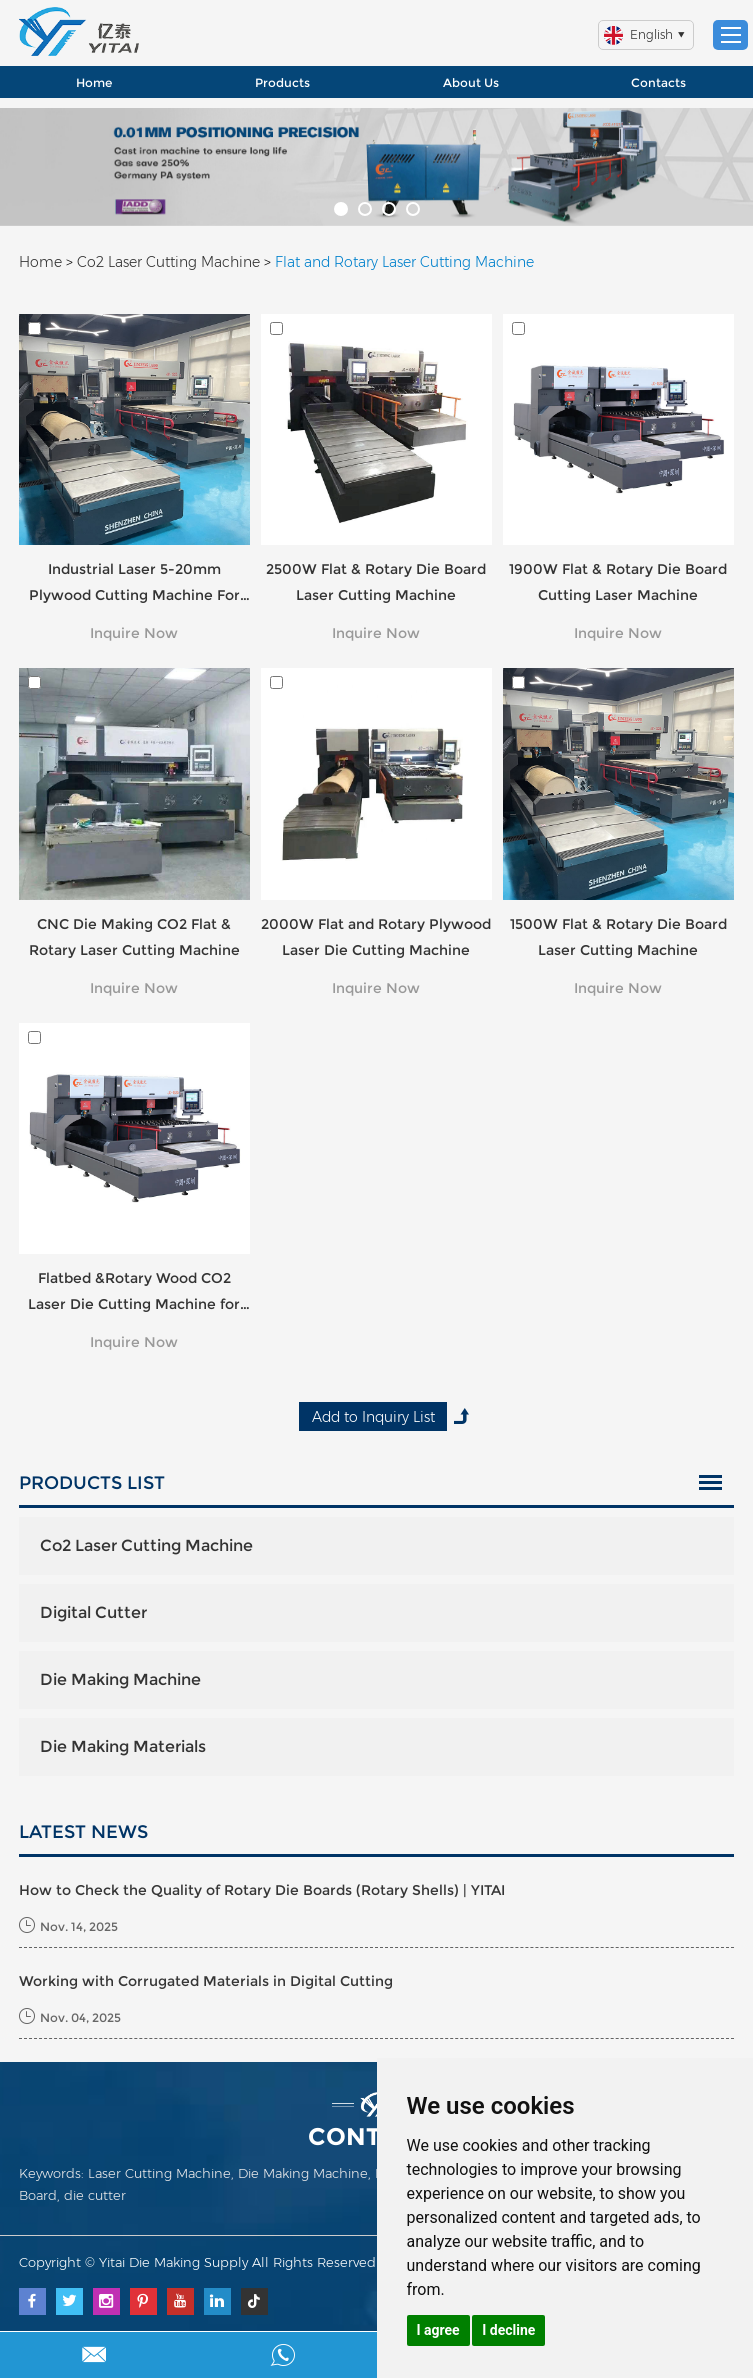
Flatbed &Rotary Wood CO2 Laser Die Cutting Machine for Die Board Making (134, 1293)
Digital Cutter (93, 1612)
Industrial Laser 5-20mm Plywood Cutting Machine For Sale (134, 584)
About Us (471, 82)
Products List (92, 1483)
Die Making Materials (123, 1746)
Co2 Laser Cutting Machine (168, 262)
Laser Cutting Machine (159, 2173)
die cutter (95, 2195)
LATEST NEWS (83, 1832)
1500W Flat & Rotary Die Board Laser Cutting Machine (618, 937)
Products (282, 82)
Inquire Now (134, 633)
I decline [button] (508, 2330)
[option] (376, 167)
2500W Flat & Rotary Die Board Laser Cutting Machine (376, 582)
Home (94, 82)
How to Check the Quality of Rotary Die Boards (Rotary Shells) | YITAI (262, 1890)
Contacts (658, 82)
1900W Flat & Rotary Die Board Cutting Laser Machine (618, 582)
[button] (341, 209)
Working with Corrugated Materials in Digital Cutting (206, 1981)
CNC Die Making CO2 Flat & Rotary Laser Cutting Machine (134, 937)
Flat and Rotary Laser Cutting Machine (404, 262)
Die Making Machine (120, 1679)
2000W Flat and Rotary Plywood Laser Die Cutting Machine (376, 937)
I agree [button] (438, 2330)
